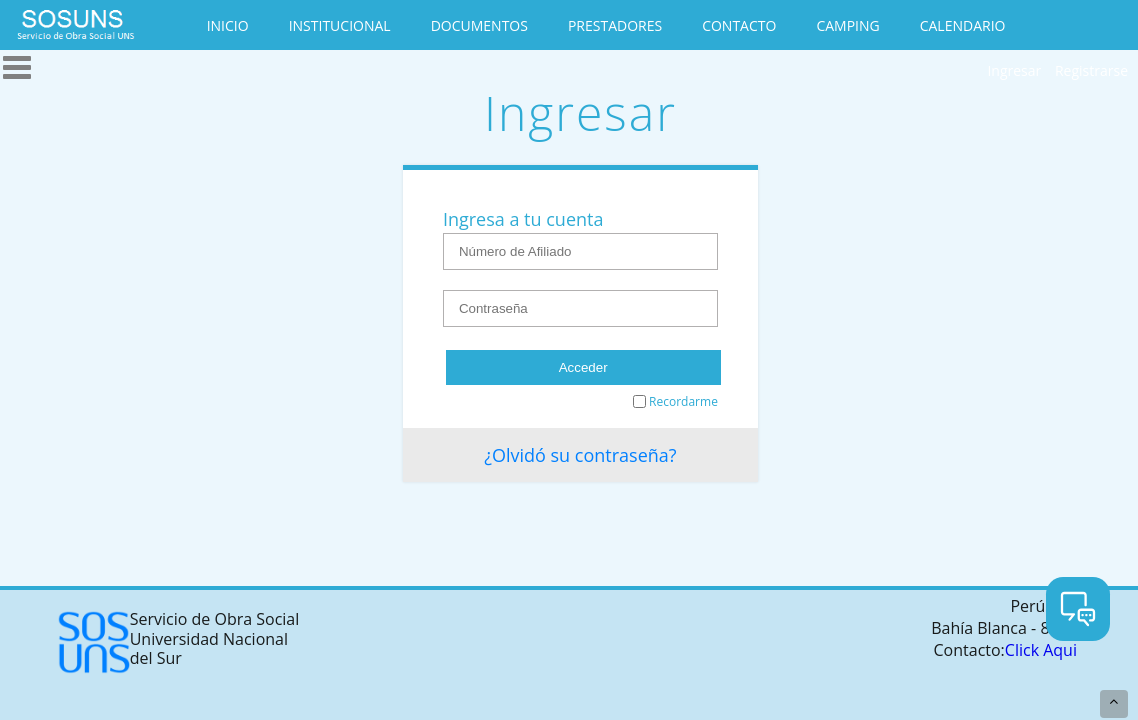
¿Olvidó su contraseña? (580, 455)
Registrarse (1091, 70)
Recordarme (675, 401)
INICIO (228, 25)
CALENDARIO (963, 25)
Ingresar (1014, 70)
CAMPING (847, 25)
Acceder (583, 367)
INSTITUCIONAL (340, 25)
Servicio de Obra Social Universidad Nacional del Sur (178, 642)
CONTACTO (739, 25)
